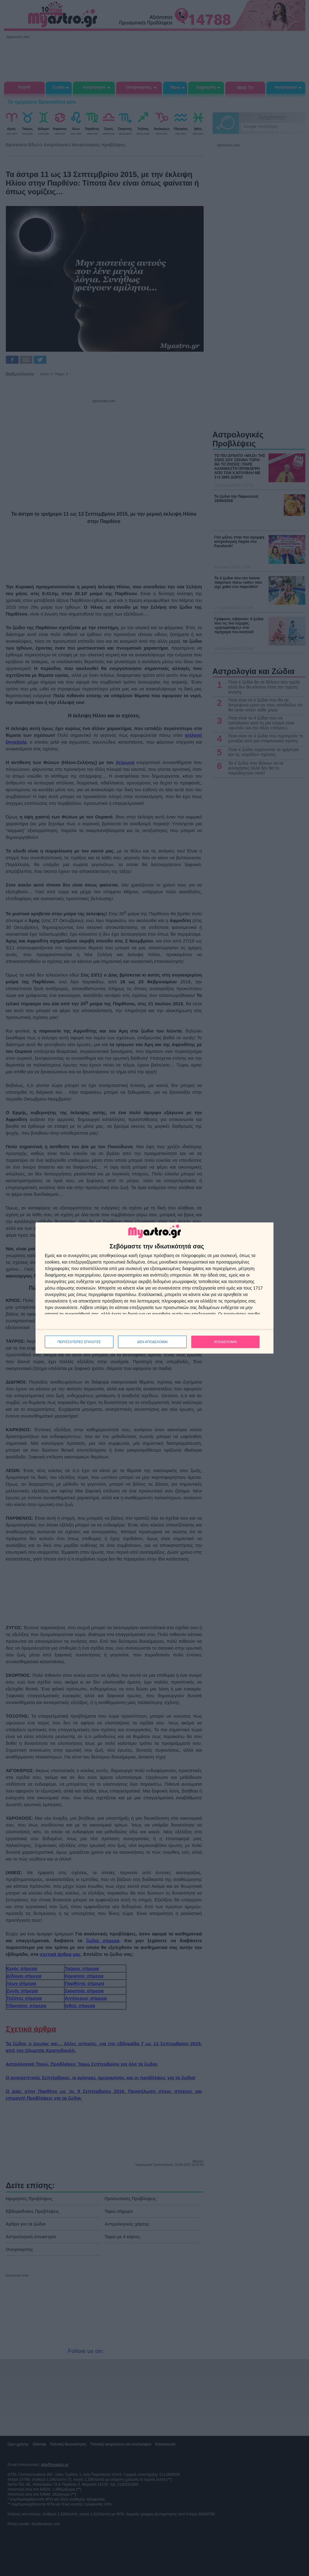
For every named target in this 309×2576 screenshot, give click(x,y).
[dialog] (154, 1288)
